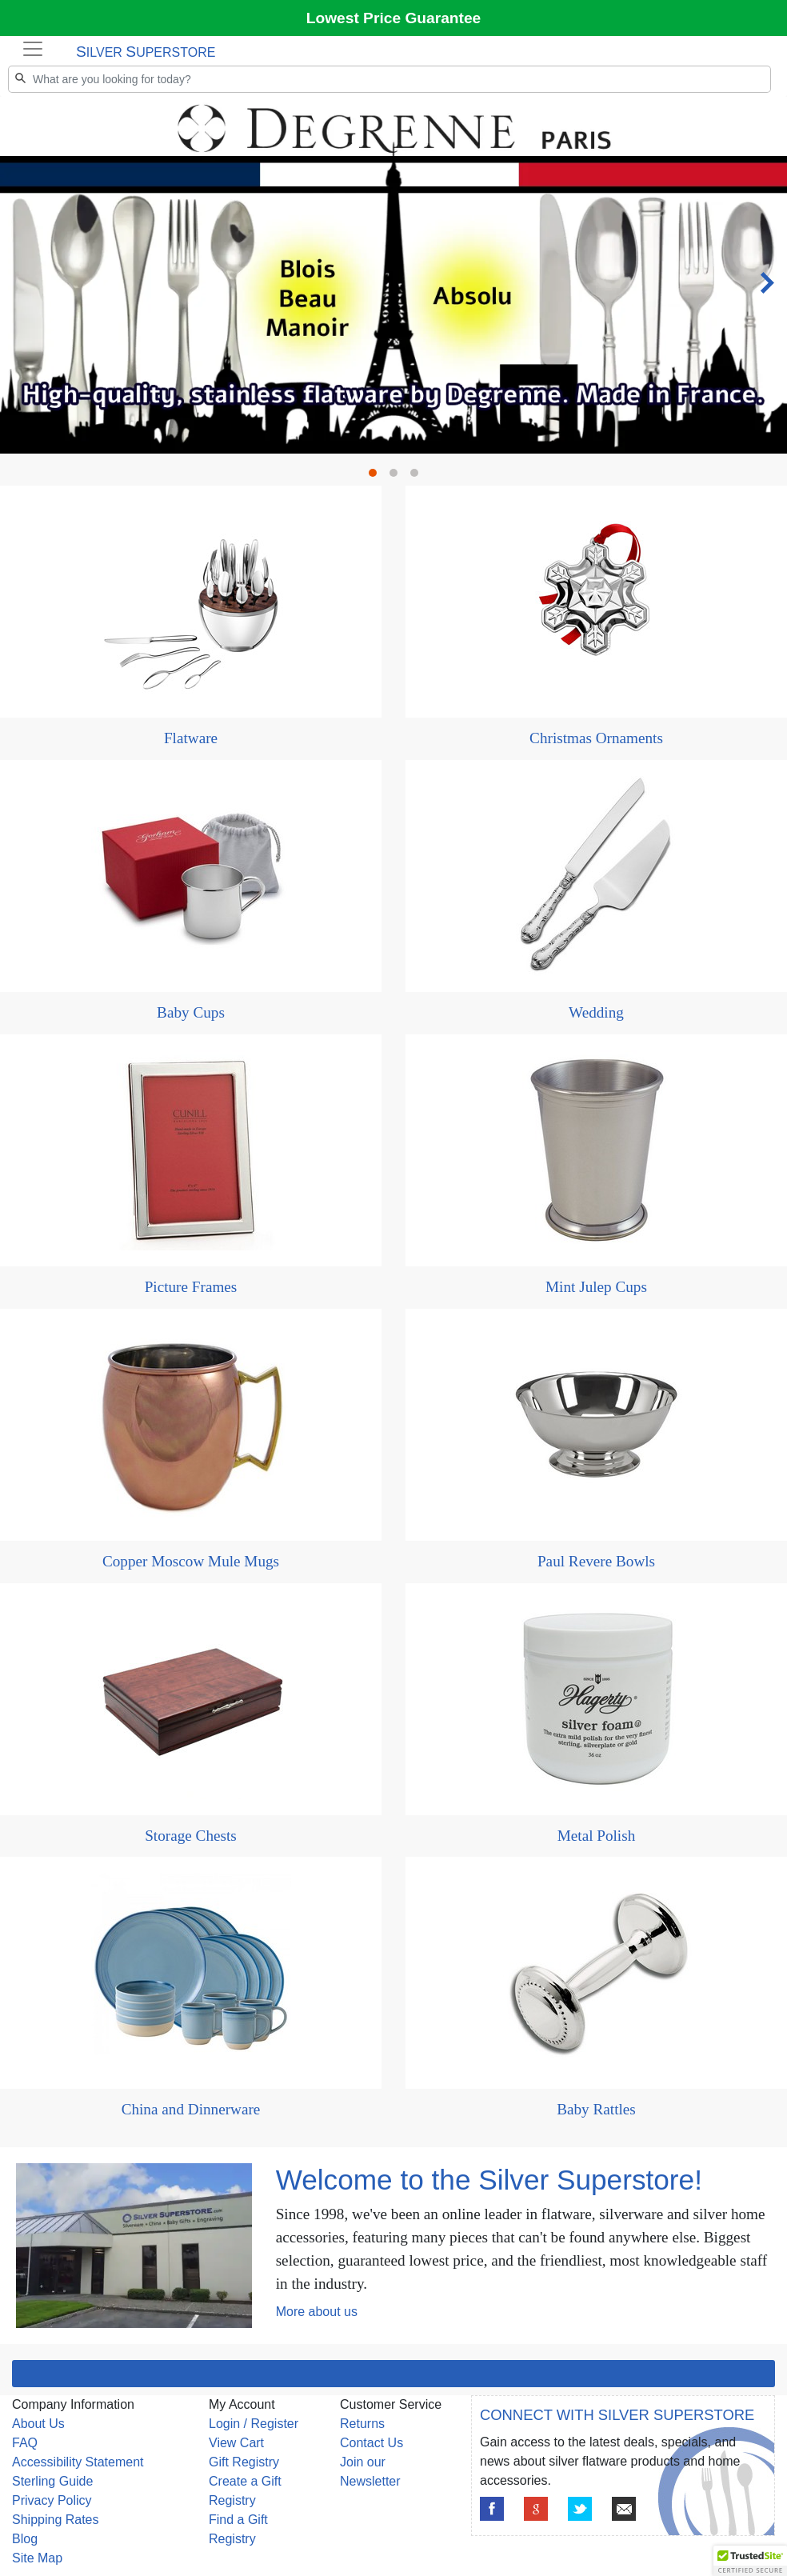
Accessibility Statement (78, 2462)
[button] (750, 2561)
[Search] (389, 79)
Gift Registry (244, 2462)
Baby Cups (191, 1012)
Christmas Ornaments (596, 738)
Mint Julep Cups (596, 1286)
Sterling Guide (52, 2481)
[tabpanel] (393, 97)
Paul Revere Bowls (596, 1561)
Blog (25, 2539)
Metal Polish (596, 1835)
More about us (317, 2311)
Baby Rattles (596, 2109)
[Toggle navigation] (33, 49)
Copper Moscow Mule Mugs (190, 1561)
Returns (362, 2423)
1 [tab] (377, 477)
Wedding (596, 1012)
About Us (38, 2423)
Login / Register (253, 2423)
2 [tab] (397, 477)
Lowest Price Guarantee (393, 18)
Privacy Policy (52, 2500)
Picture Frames (191, 1286)
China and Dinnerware (191, 2109)
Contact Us (371, 2443)
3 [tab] (418, 477)
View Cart (236, 2443)
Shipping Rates (55, 2519)
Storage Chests (191, 1835)
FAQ (25, 2443)
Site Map (37, 2558)
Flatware (191, 738)
